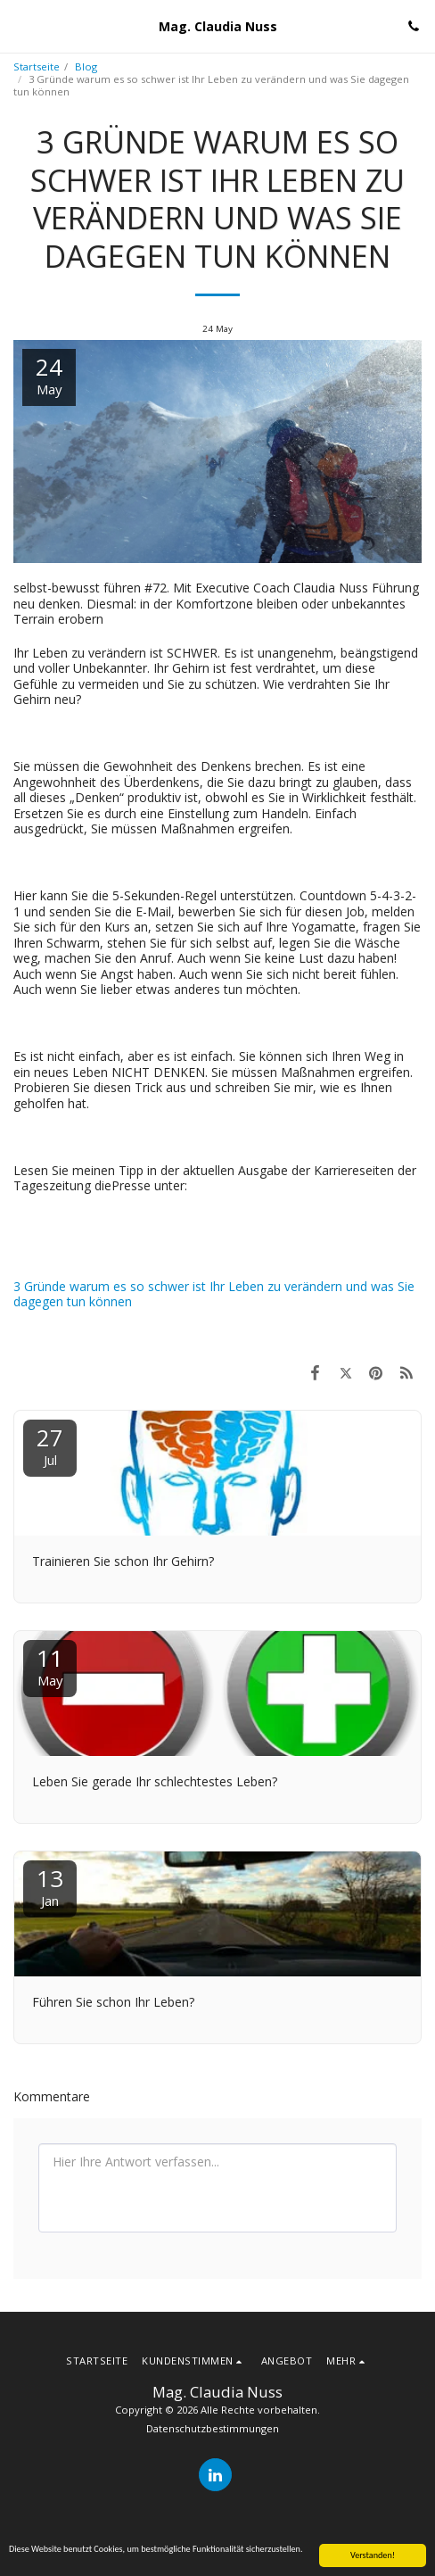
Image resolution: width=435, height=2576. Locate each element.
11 (50, 1665)
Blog (86, 66)
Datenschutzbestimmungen (212, 2428)
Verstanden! (372, 2555)
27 (50, 1445)
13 (50, 1885)
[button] (19, 25)
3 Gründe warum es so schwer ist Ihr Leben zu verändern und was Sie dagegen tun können (213, 1294)
